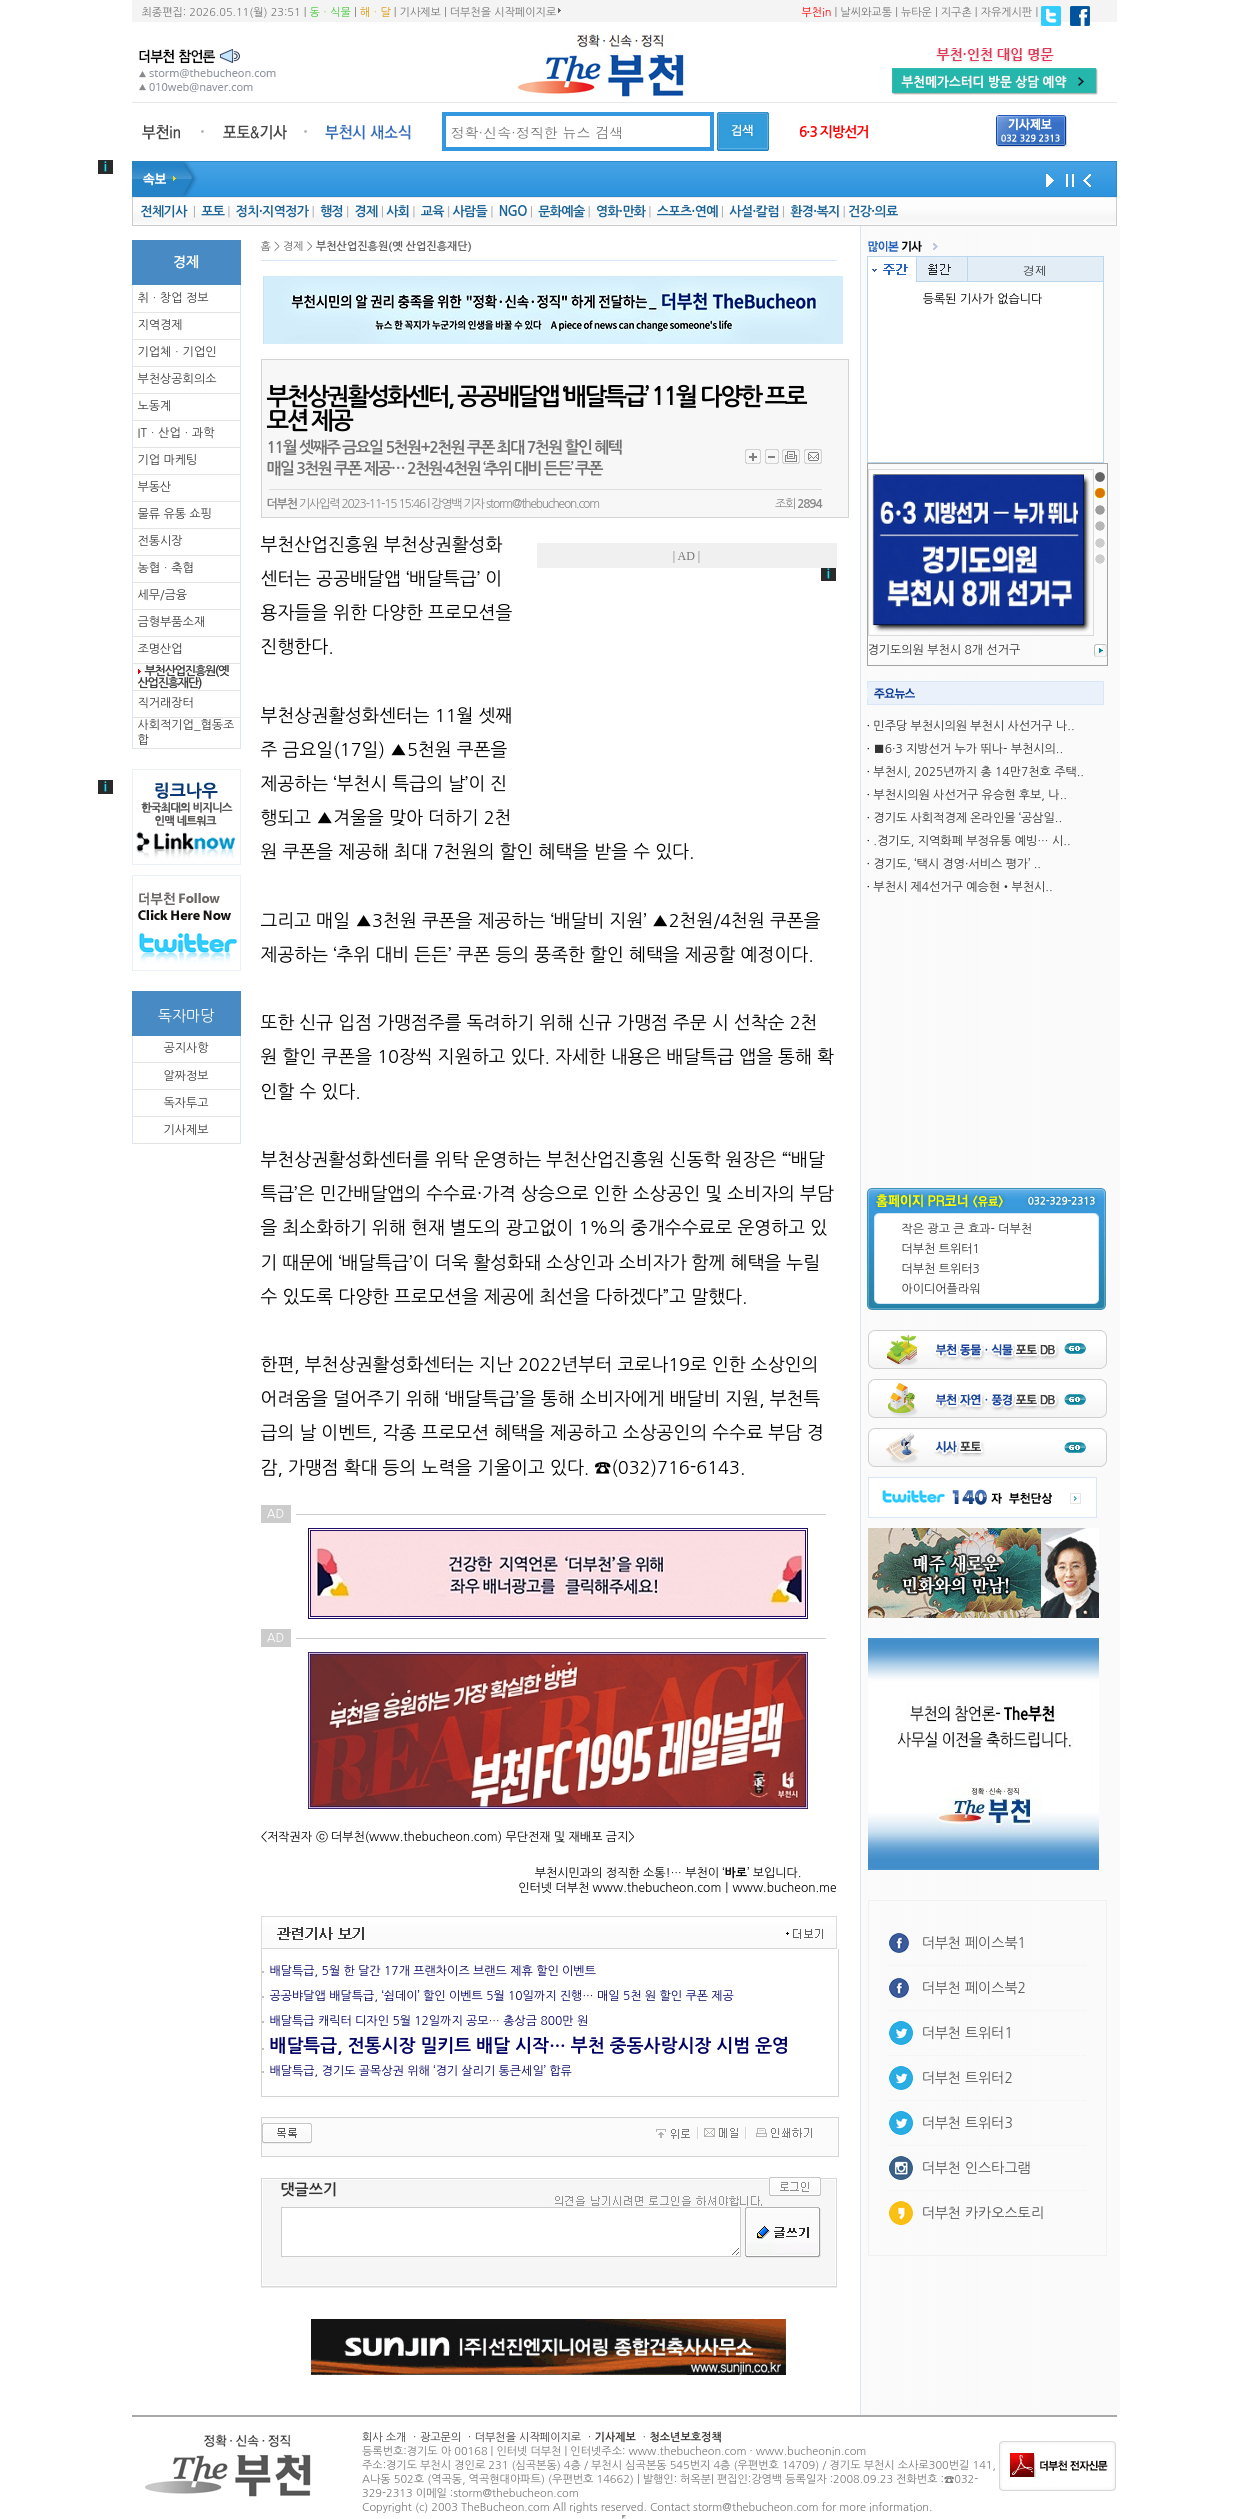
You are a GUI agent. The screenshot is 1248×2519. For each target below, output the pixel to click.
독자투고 (185, 1103)
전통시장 (160, 541)
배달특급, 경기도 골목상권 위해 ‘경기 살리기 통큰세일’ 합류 (421, 2071)
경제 (366, 211)
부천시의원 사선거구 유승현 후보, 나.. (970, 795)
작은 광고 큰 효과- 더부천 (967, 1229)
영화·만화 (620, 211)
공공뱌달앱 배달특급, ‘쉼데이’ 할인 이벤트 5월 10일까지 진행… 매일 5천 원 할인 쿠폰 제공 (502, 1996)
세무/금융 (163, 595)
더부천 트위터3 (941, 1269)
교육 (432, 211)
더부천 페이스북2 (974, 1988)
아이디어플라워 (941, 1289)
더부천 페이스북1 (974, 1943)
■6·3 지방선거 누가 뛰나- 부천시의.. (968, 749)
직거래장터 (166, 703)
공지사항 (185, 1048)
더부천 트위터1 (941, 1249)
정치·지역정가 (272, 211)
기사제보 (420, 12)
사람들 (469, 211)
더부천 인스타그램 (976, 2168)
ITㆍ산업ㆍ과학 (176, 433)
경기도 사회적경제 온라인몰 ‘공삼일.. (967, 818)
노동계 (155, 406)
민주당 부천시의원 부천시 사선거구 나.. (973, 726)
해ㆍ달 (375, 12)
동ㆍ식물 (330, 12)
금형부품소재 (172, 622)
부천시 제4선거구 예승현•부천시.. (962, 887)
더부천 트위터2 (967, 2078)
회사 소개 (384, 2437)
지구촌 (956, 12)
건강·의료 (872, 211)
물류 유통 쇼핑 (175, 514)
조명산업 (160, 649)
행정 (331, 211)
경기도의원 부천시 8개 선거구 (944, 650)
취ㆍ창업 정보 (173, 298)
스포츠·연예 (687, 211)
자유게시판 (1007, 12)
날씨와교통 (866, 12)
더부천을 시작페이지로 (505, 12)
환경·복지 (814, 211)
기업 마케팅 (168, 460)
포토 (212, 211)
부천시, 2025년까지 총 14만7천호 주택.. (978, 772)
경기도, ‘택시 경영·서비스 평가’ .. (957, 864)
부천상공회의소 (177, 379)
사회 (397, 211)
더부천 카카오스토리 (983, 2213)
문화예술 (561, 211)
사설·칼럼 (753, 211)
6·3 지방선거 (834, 132)
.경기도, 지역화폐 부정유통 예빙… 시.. (971, 841)
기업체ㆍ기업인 (177, 352)
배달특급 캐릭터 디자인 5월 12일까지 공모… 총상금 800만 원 (429, 2021)
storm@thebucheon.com (542, 504)
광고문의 (440, 2437)
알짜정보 (185, 1076)
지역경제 (160, 325)
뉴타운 (916, 12)
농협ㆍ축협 (166, 568)
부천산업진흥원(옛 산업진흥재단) (183, 677)
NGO (513, 211)
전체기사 (163, 211)
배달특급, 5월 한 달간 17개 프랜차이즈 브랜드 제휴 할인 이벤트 (433, 1971)
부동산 (155, 487)
